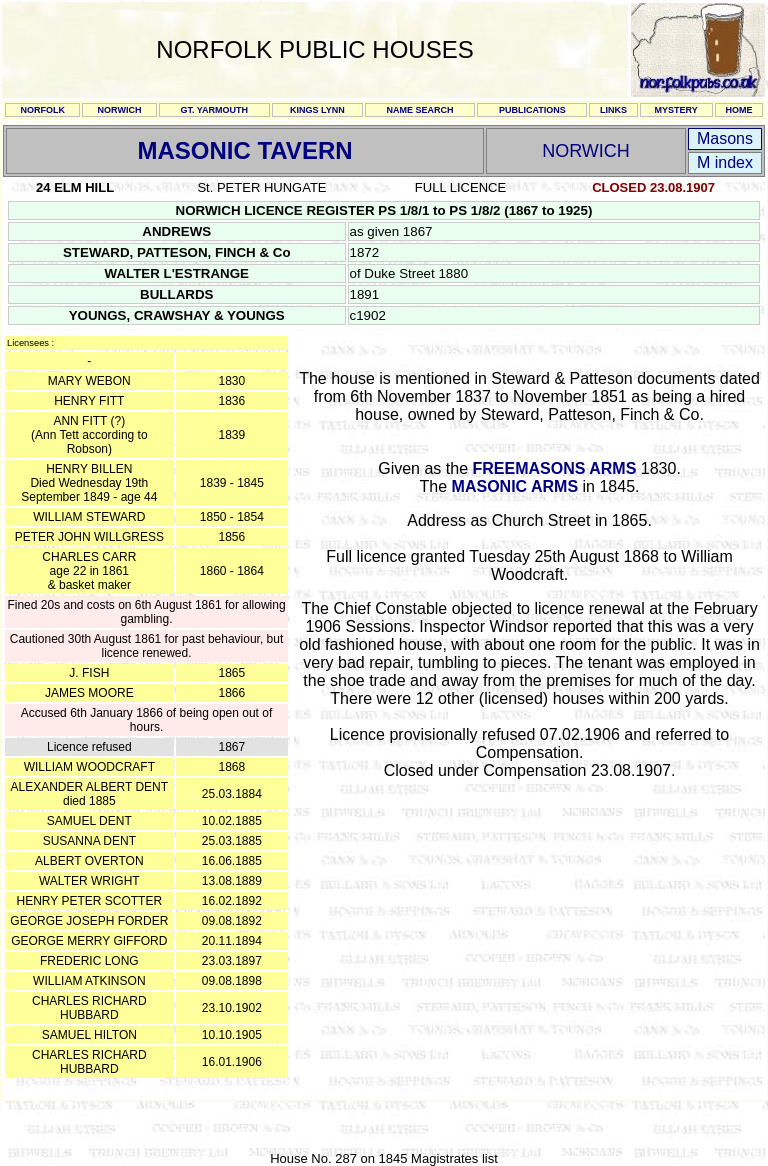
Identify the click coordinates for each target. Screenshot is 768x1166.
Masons (725, 138)
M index (725, 162)
